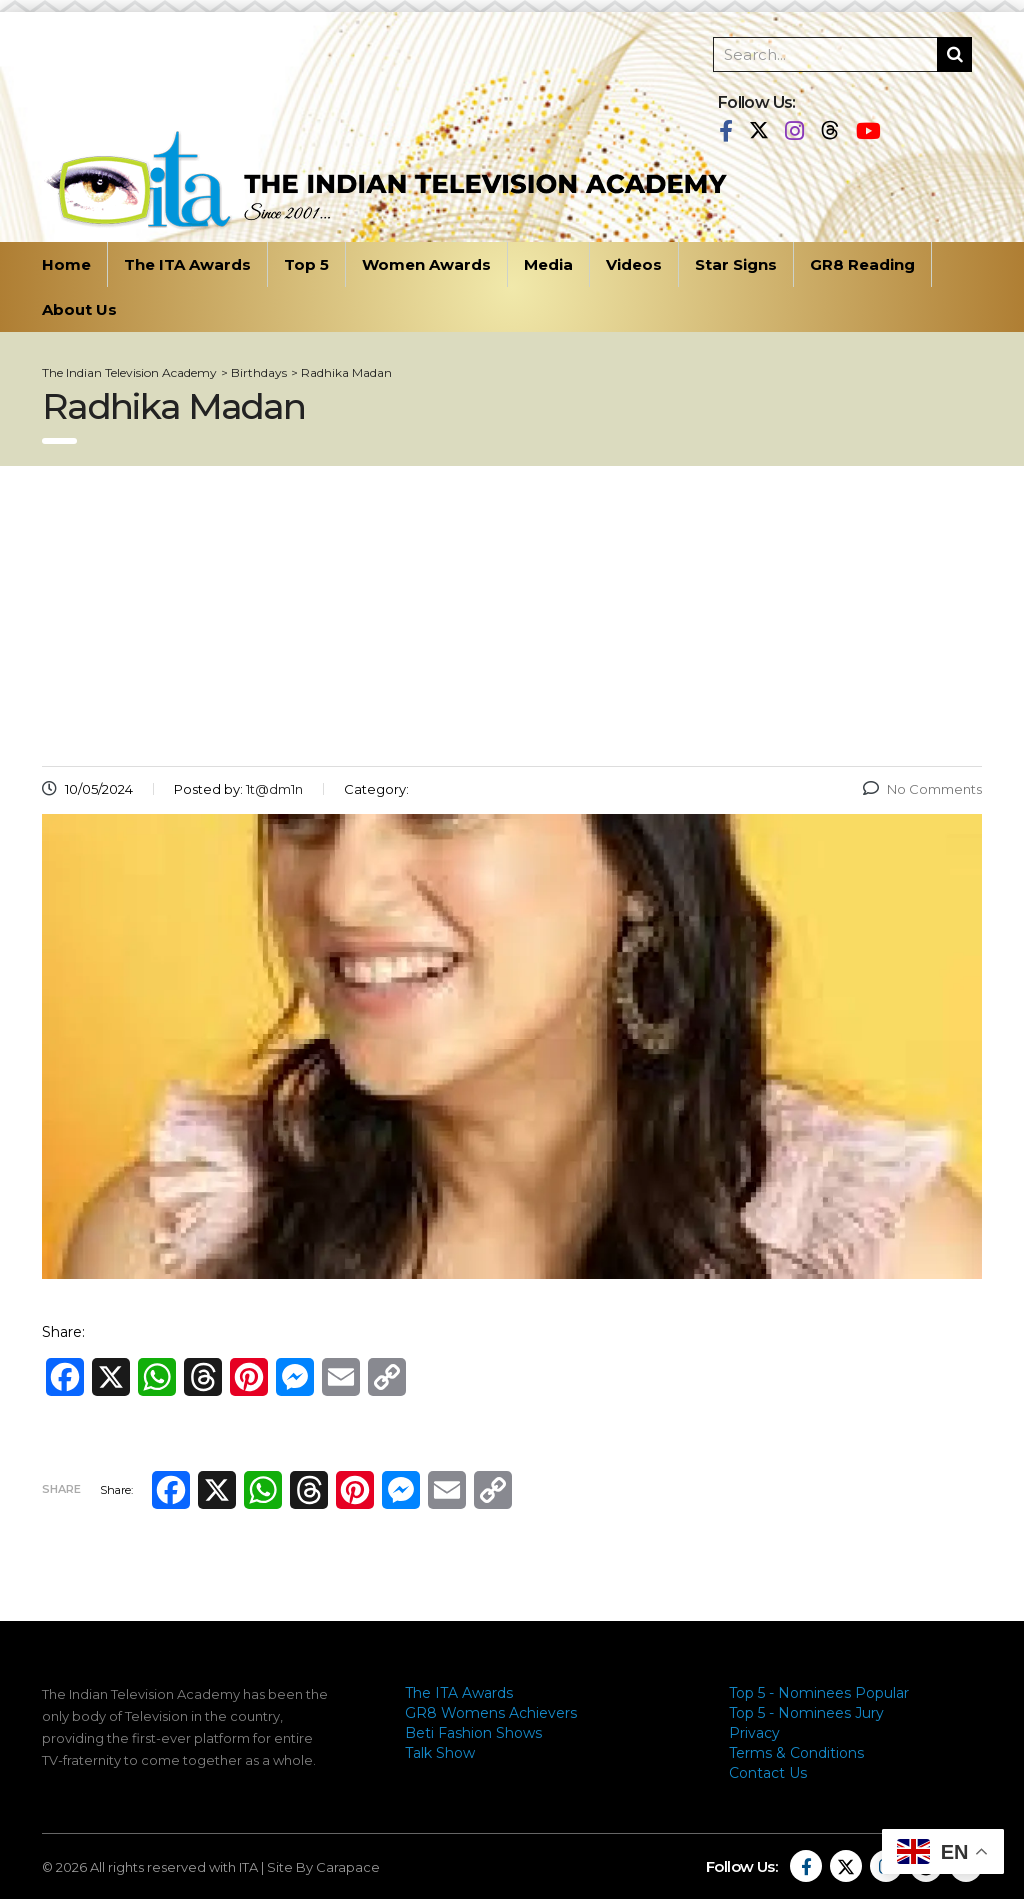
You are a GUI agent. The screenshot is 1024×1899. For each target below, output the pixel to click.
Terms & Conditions (796, 1753)
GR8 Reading (862, 264)
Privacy (754, 1733)
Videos (634, 264)
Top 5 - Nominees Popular (819, 1693)
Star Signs (736, 264)
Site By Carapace (323, 1867)
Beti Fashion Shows (473, 1733)
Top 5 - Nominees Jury (806, 1713)
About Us (79, 309)
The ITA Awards (187, 264)
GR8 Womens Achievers (491, 1713)
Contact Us (768, 1773)
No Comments (922, 789)
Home (66, 264)
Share (61, 1489)
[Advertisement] (512, 616)
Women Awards (426, 264)
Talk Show (440, 1753)
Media (548, 264)
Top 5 (306, 264)
